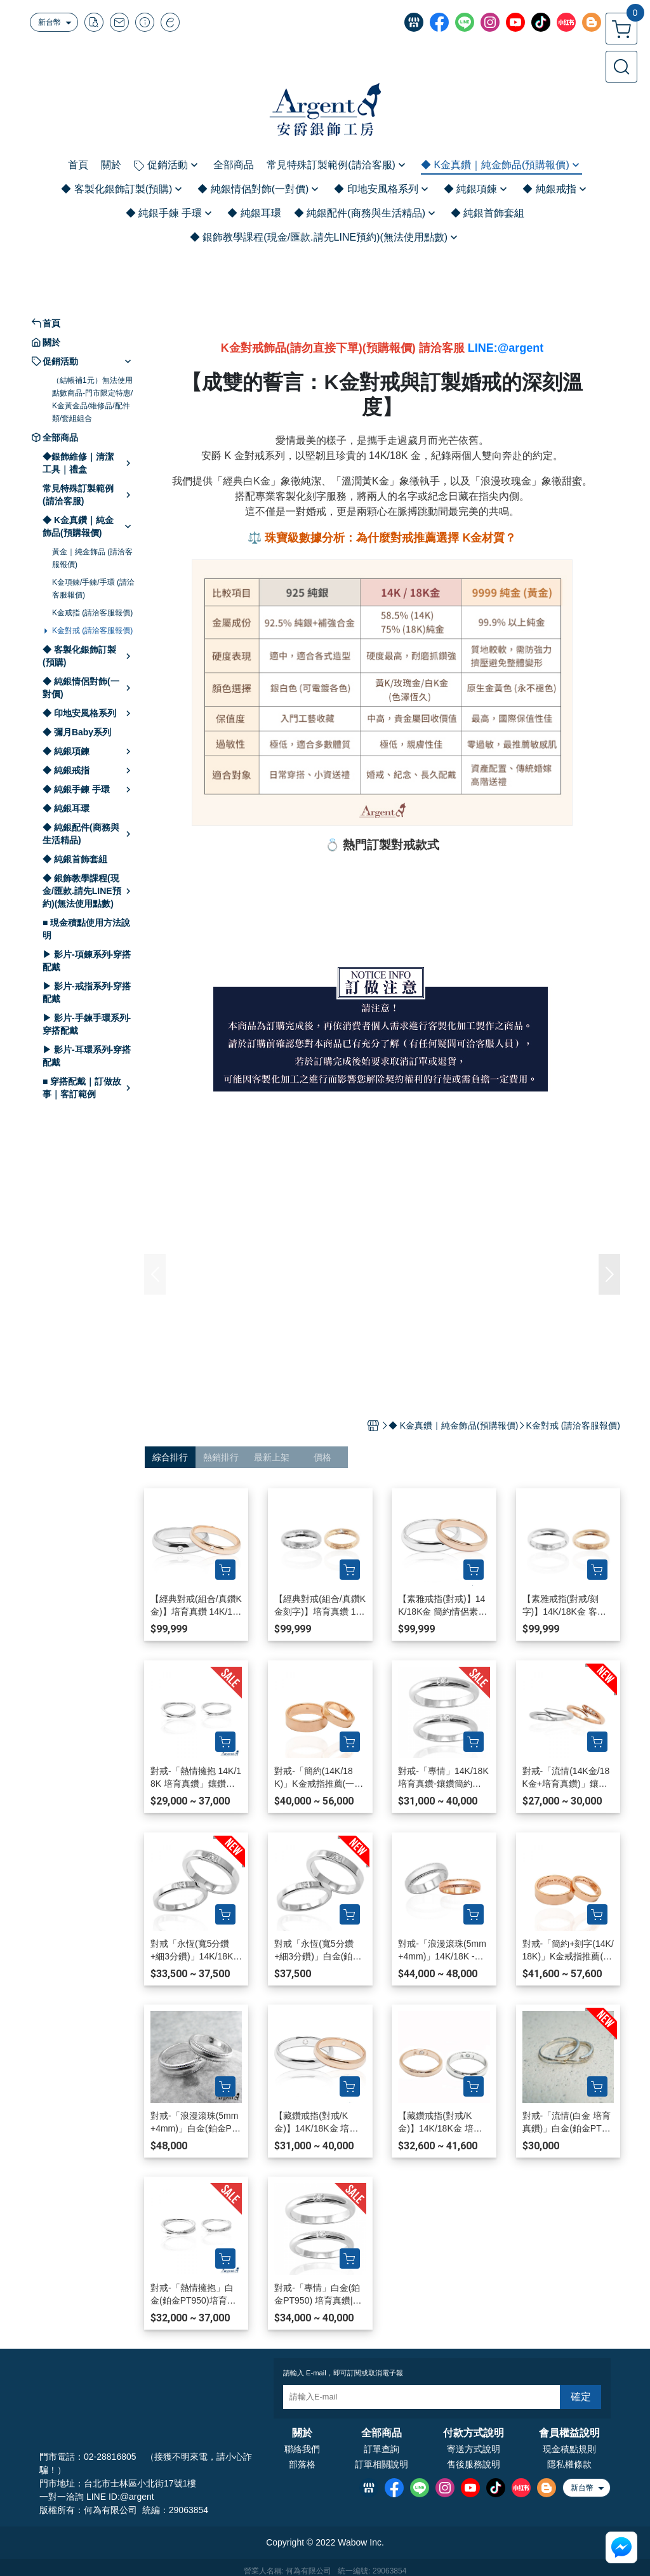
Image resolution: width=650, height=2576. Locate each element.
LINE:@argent (506, 348)
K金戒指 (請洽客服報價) (92, 612)
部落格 (302, 2464)
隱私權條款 (569, 2464)
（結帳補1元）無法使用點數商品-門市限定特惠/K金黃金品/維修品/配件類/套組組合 (92, 399)
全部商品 (381, 2433)
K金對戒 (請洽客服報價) (92, 630)
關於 (302, 2433)
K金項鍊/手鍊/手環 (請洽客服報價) (93, 588)
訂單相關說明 (381, 2464)
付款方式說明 (473, 2433)
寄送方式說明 (473, 2449)
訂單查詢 (381, 2449)
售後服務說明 (473, 2464)
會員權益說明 (569, 2433)
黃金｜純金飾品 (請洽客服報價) (92, 558)
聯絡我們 (302, 2449)
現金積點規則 (569, 2449)
